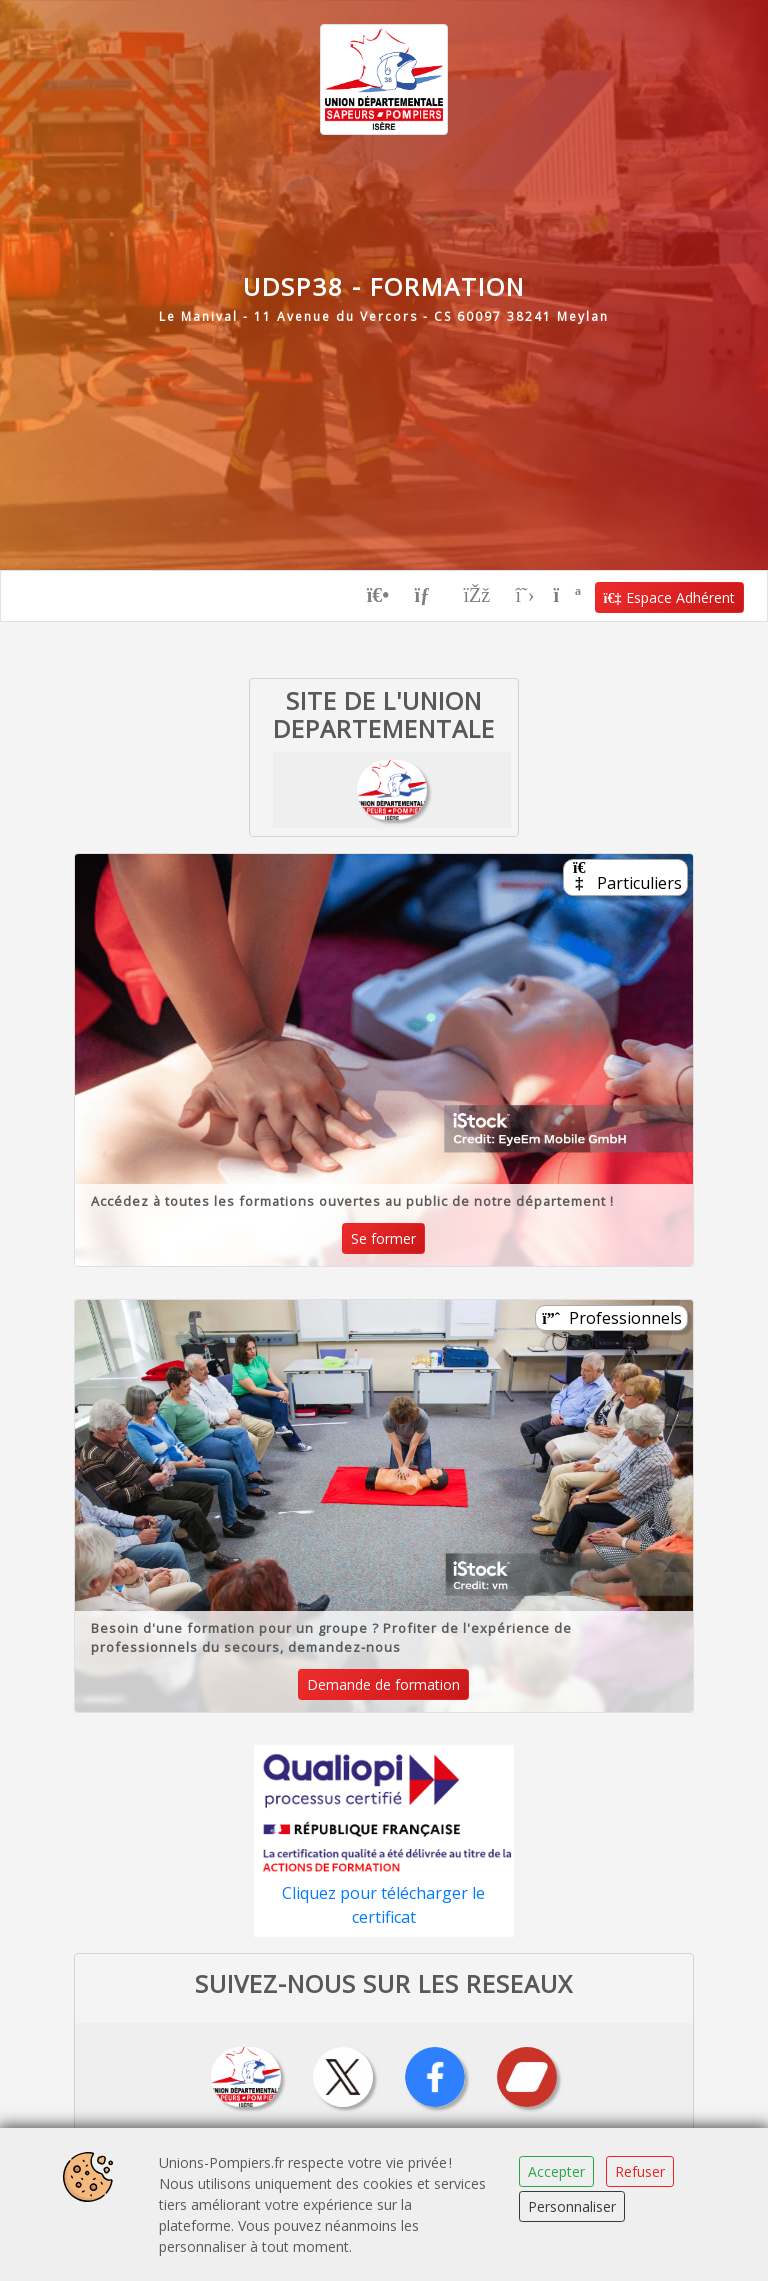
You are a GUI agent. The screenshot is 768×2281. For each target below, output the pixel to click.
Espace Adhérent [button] (670, 594)
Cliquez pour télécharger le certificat (383, 1903)
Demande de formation (383, 1682)
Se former (383, 1236)
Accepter (556, 2171)
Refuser (640, 2171)
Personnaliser (572, 2206)
